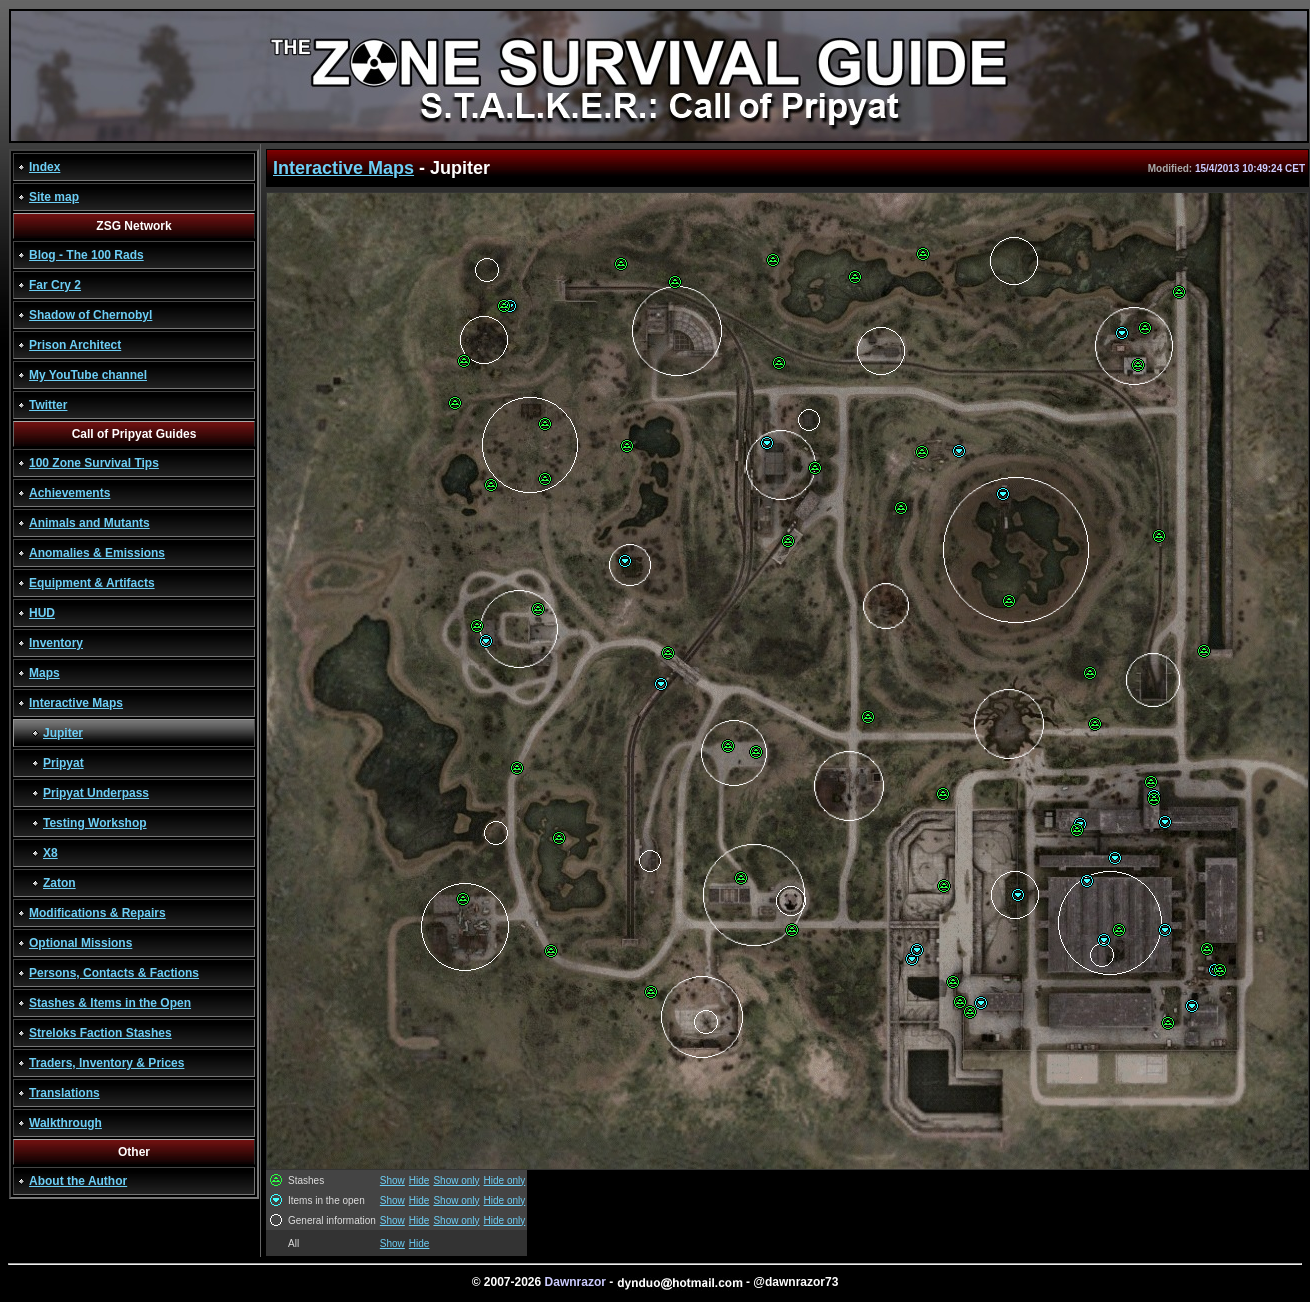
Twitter (48, 405)
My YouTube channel (88, 375)
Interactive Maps (76, 703)
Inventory (56, 643)
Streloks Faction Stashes (100, 1033)
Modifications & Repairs (97, 913)
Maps (44, 673)
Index (44, 167)
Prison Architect (75, 345)
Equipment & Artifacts (92, 583)
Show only (456, 1180)
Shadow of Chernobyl (90, 315)
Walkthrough (65, 1123)
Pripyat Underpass (96, 793)
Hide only (505, 1180)
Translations (64, 1093)
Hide (419, 1180)
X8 (50, 853)
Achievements (69, 493)
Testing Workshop (95, 823)
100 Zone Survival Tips (94, 463)
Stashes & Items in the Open (110, 1003)
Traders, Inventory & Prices (106, 1063)
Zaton (59, 883)
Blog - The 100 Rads (86, 255)
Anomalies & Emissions (97, 553)
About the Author (78, 1181)
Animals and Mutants (89, 523)
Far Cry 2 (55, 285)
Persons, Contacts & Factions (114, 973)
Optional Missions (80, 943)
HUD (42, 613)
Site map (54, 197)
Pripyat (63, 763)
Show (392, 1180)
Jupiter (63, 733)
